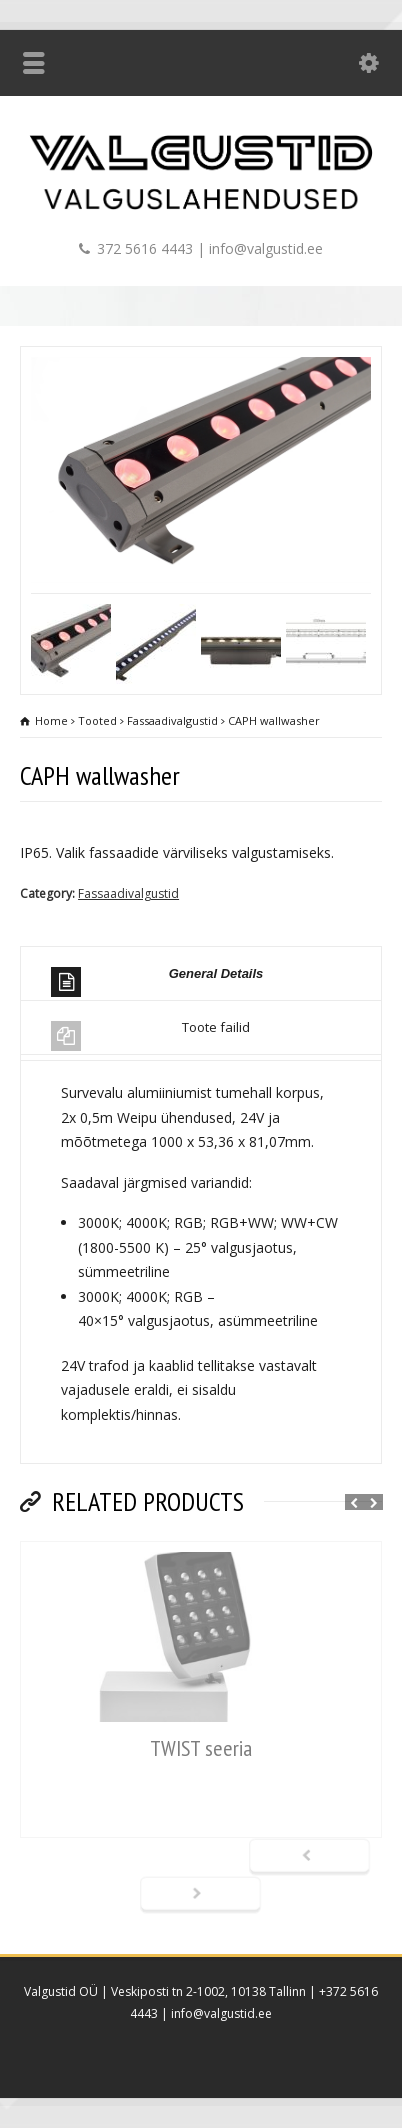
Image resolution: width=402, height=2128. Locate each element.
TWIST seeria (201, 1748)
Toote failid (150, 1034)
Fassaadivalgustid (128, 893)
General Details (157, 981)
